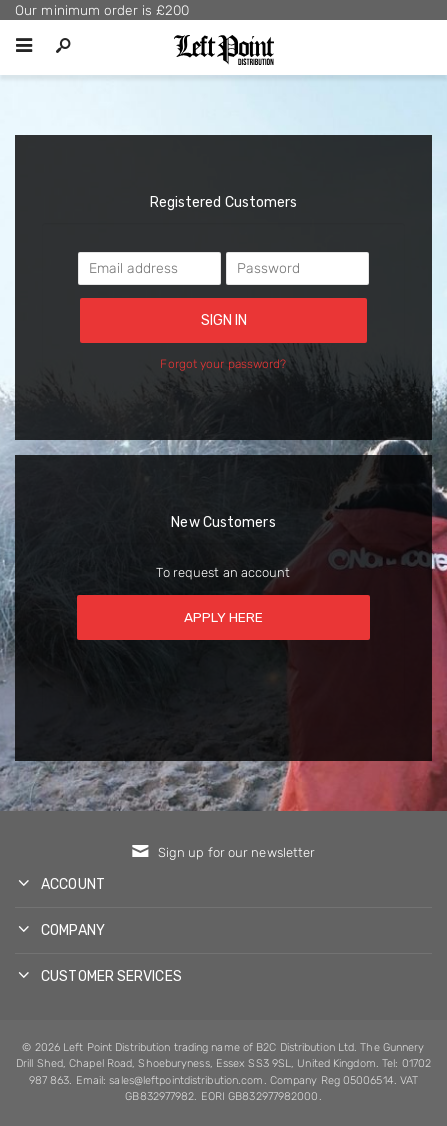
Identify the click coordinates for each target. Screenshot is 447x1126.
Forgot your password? (223, 364)
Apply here (224, 617)
